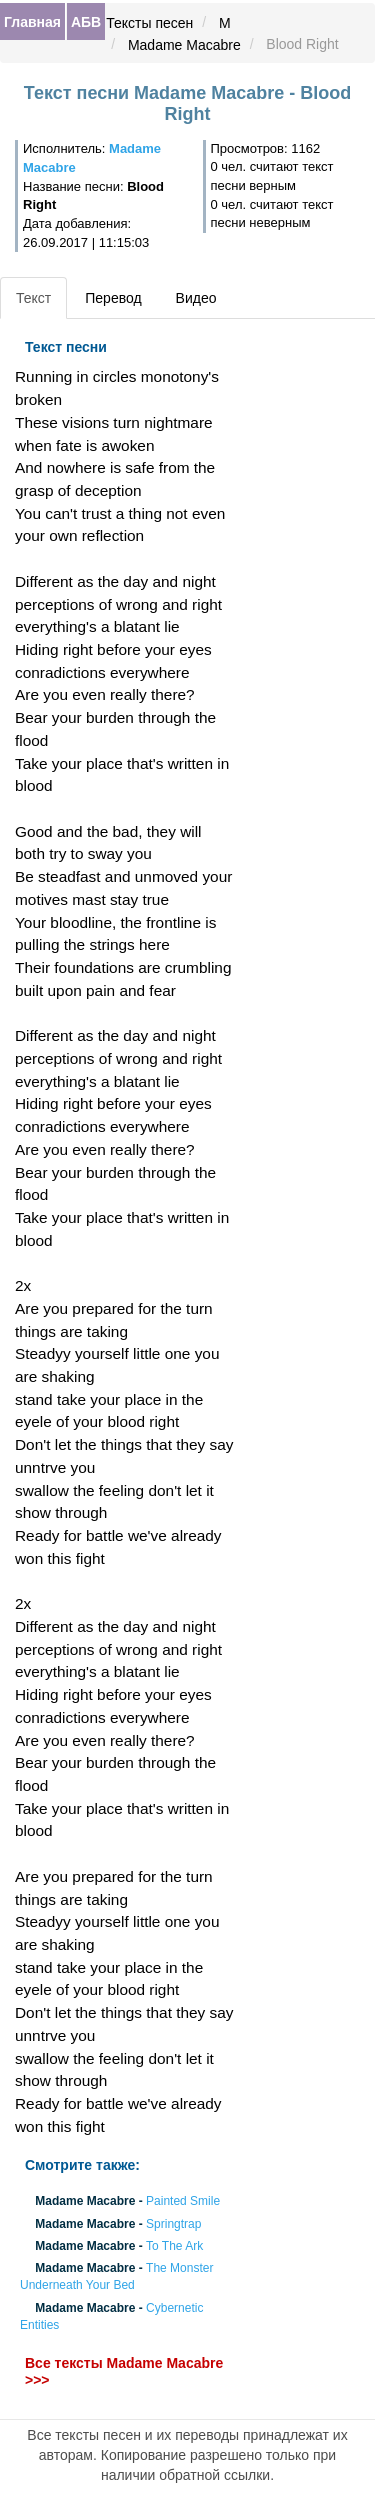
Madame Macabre (184, 45)
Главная (32, 22)
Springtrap (173, 2224)
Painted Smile (183, 2202)
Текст (33, 298)
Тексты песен (149, 23)
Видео (196, 298)
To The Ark (174, 2246)
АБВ (86, 22)
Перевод (113, 298)
